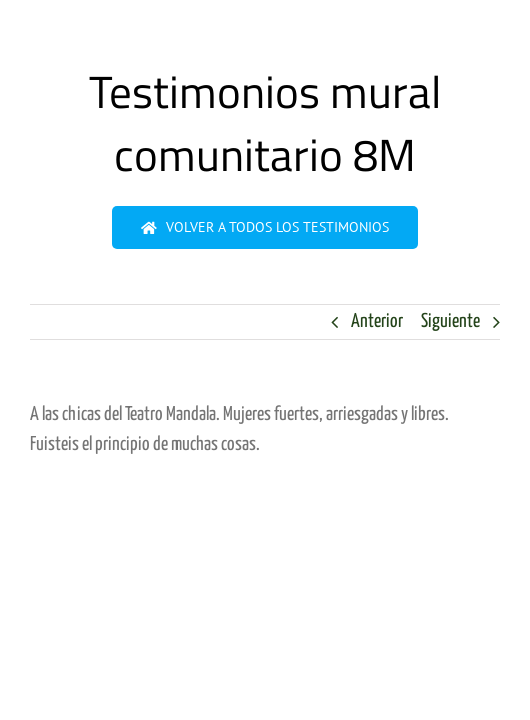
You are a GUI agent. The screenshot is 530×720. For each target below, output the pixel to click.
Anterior (377, 321)
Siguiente (450, 321)
